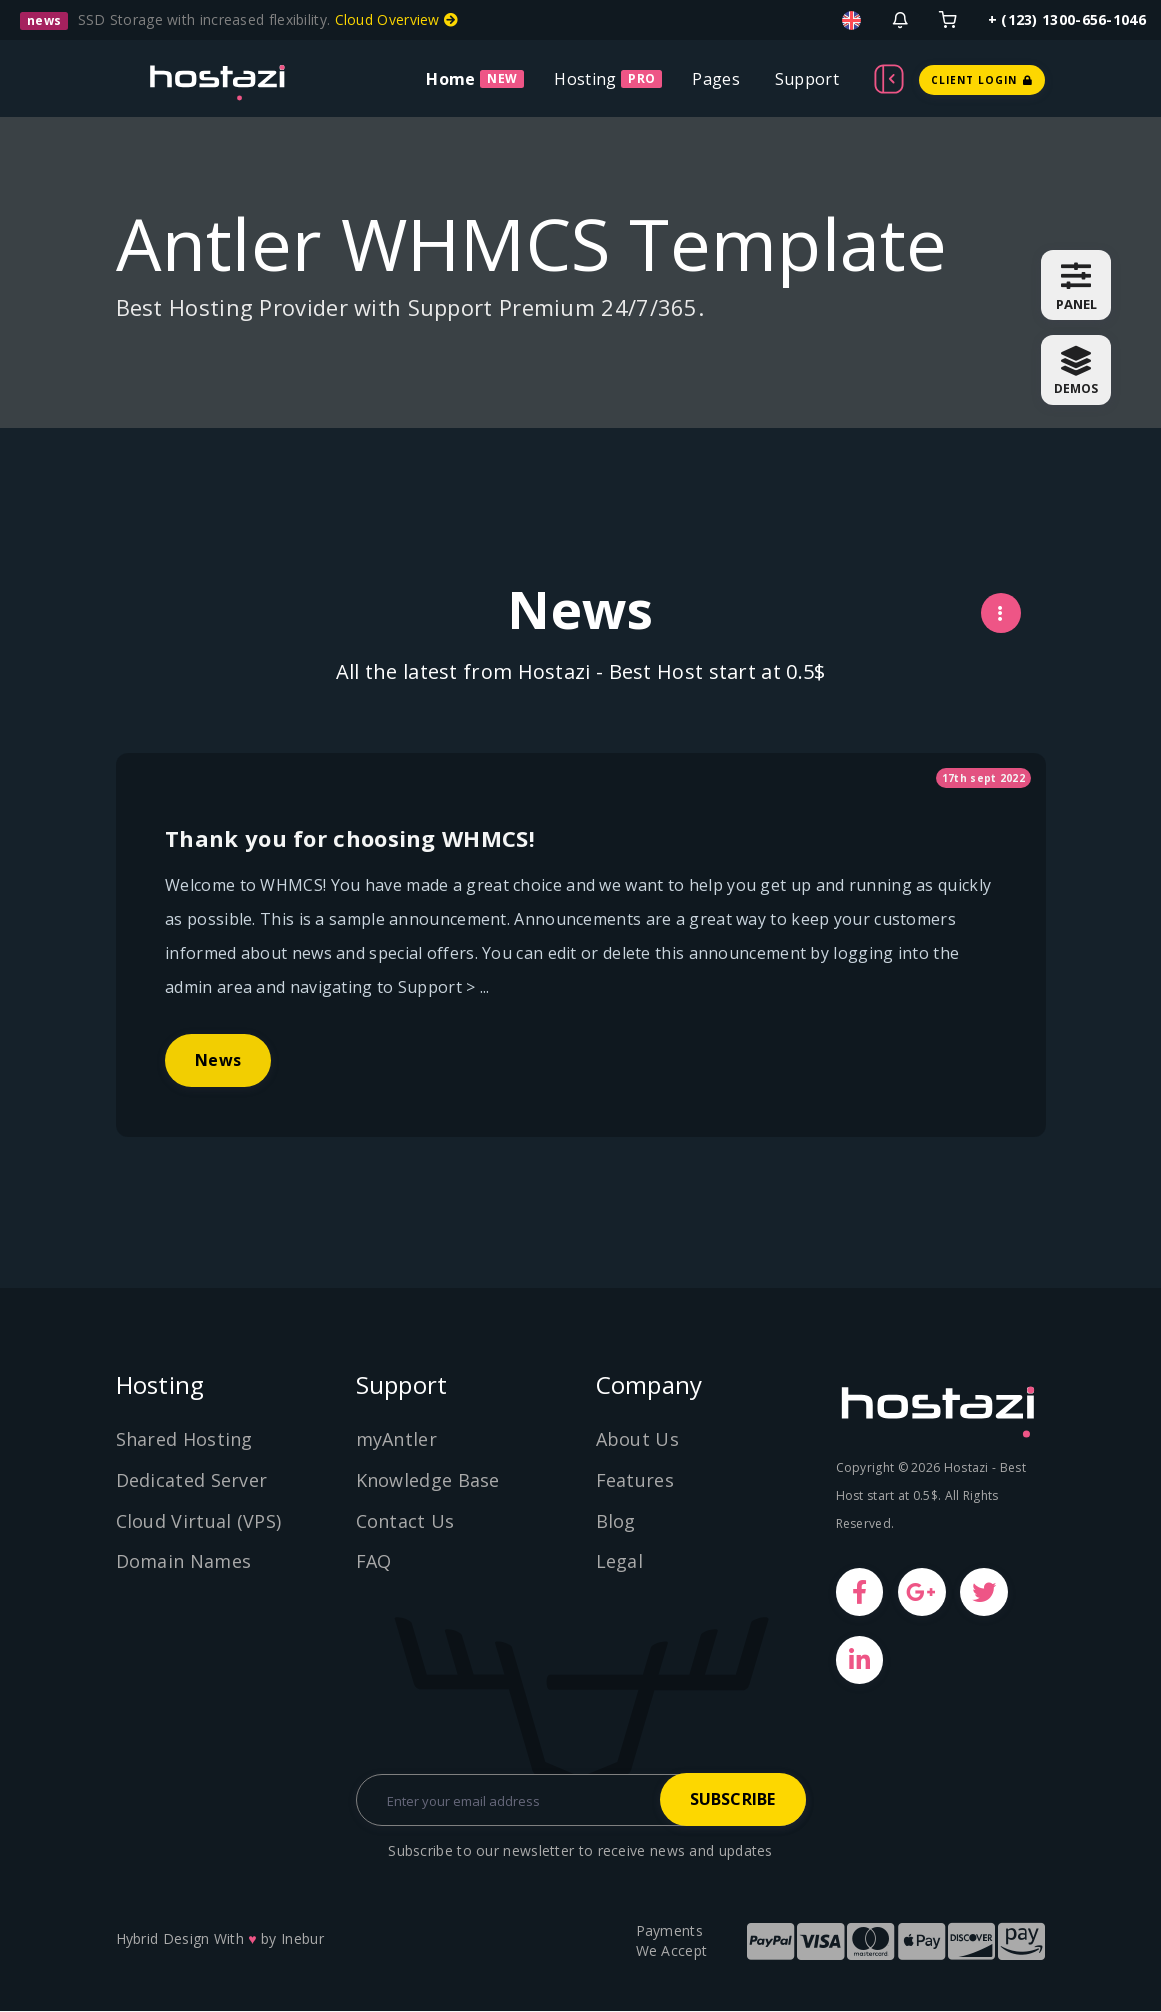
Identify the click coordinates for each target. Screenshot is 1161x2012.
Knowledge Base (428, 1481)
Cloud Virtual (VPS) (199, 1521)
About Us (637, 1440)
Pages (716, 79)
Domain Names (184, 1562)
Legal (620, 1562)
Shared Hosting (184, 1440)
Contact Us (405, 1521)
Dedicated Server (192, 1481)
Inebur (302, 1939)
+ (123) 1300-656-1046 (1067, 19)
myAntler (396, 1440)
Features (635, 1481)
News (219, 1123)
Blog (616, 1521)
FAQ (374, 1562)
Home (450, 79)
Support (807, 79)
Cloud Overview (397, 19)
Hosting (585, 79)
